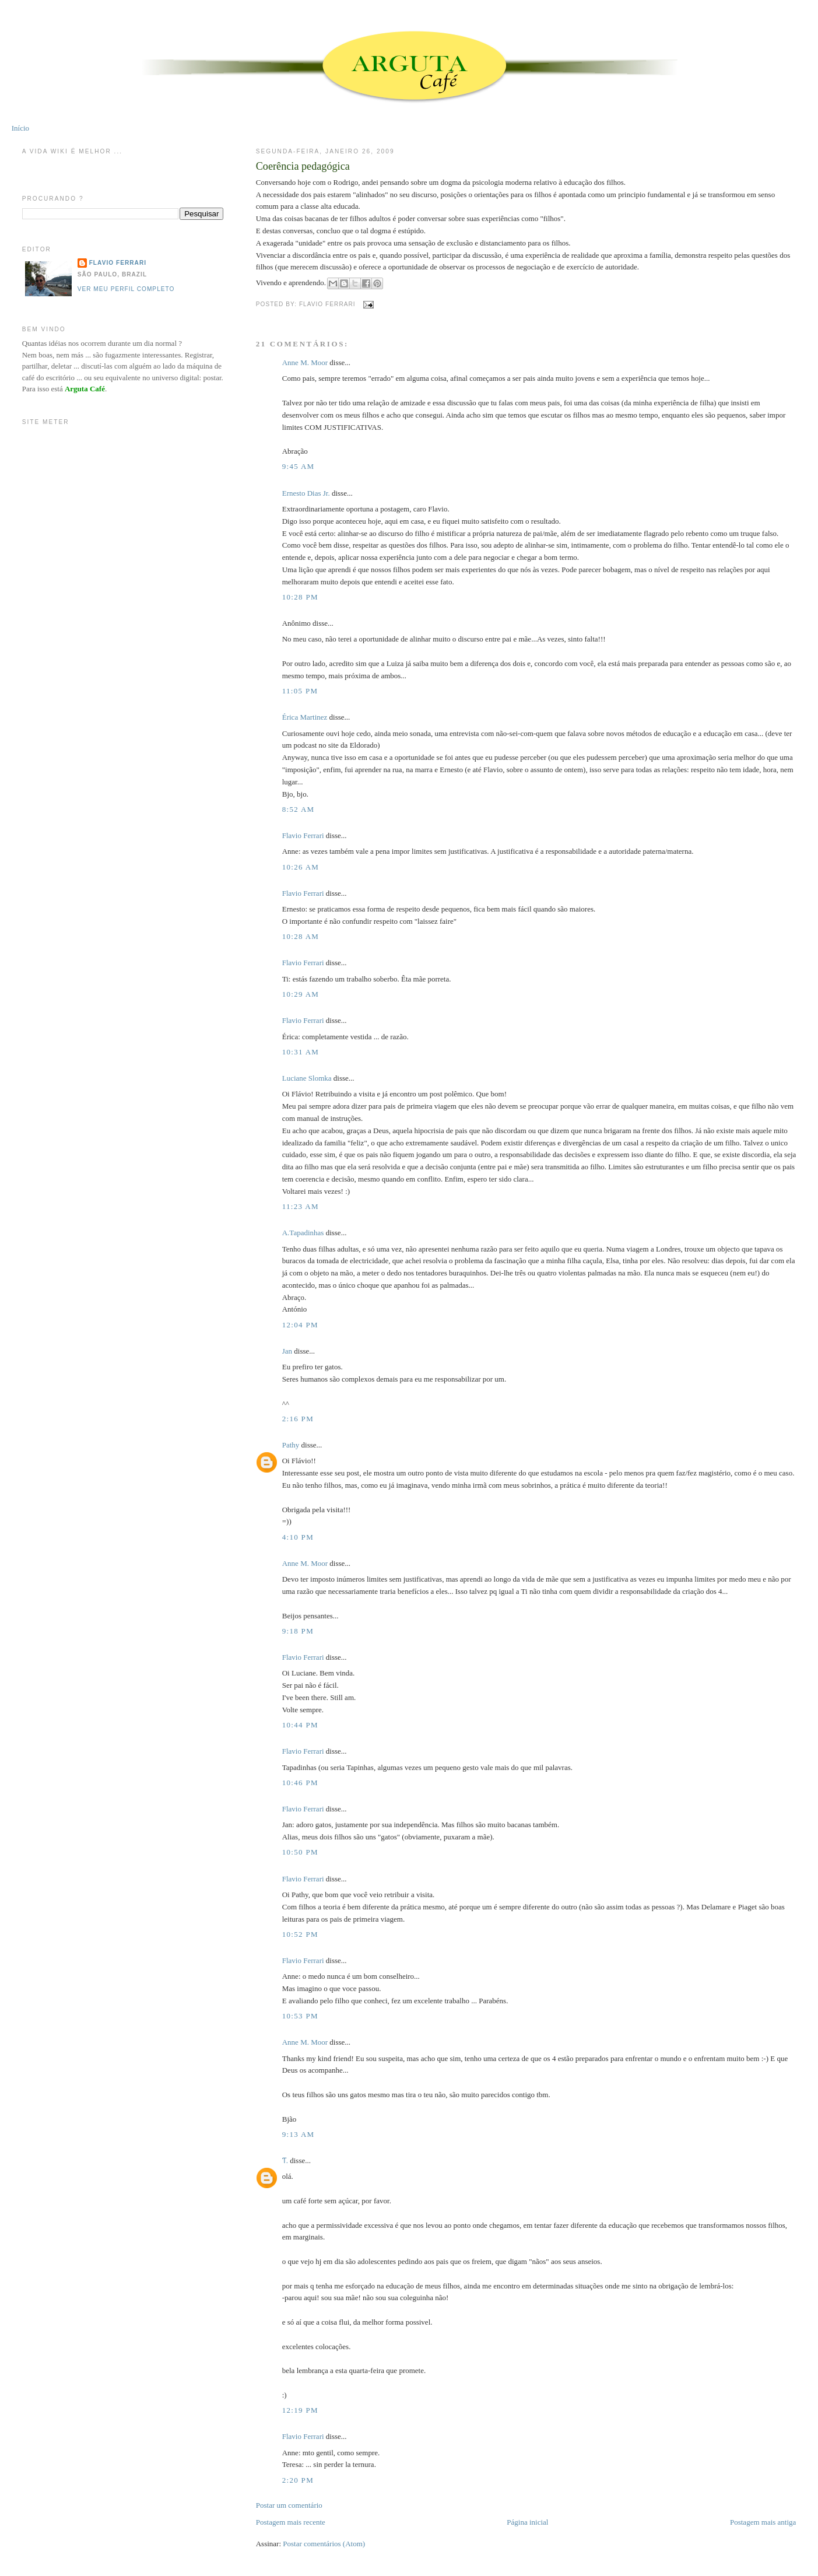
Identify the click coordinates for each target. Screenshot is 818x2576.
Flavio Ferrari (303, 835)
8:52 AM (298, 809)
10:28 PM (300, 597)
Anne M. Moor (305, 362)
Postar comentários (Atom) (324, 2543)
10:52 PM (300, 1934)
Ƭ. (285, 2160)
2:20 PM (298, 2480)
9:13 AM (298, 2134)
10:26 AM (301, 867)
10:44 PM (300, 1724)
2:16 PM (298, 1418)
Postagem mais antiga (763, 2522)
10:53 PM (300, 2015)
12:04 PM (300, 1324)
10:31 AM (301, 1051)
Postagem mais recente (290, 2522)
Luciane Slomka (307, 1078)
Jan (287, 1351)
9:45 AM (298, 466)
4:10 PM (298, 1537)
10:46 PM (300, 1782)
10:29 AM (301, 994)
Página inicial (527, 2522)
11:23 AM (300, 1206)
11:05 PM (300, 690)
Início (20, 128)
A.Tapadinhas (303, 1232)
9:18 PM (298, 1631)
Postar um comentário (289, 2505)
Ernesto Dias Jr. (306, 493)
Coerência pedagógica (303, 166)
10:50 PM (300, 1852)
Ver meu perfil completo (126, 289)
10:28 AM (301, 936)
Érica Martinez (305, 717)
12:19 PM (300, 2410)
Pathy (291, 1445)
